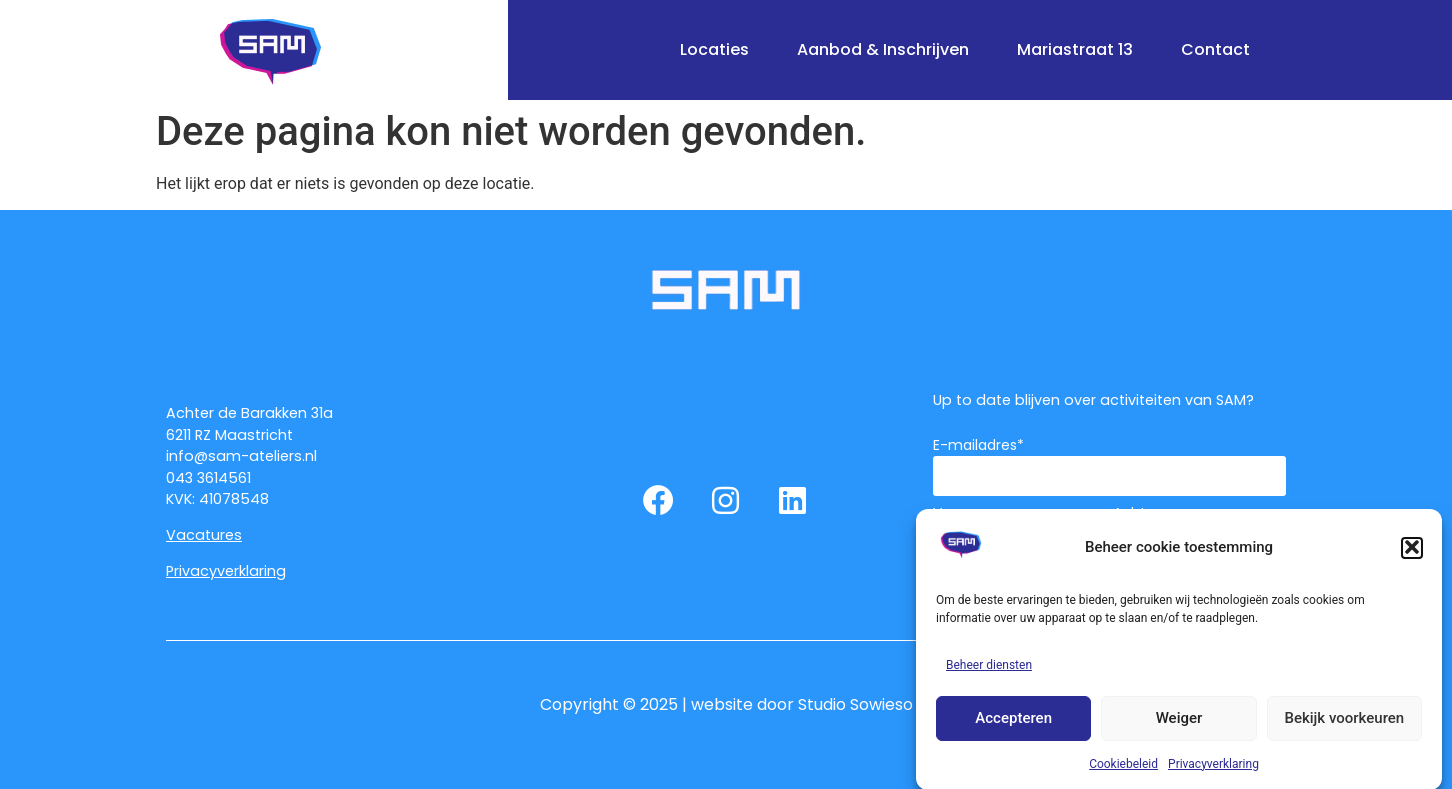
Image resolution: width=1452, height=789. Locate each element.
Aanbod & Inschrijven (883, 49)
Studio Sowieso (855, 704)
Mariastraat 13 (1075, 49)
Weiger (1179, 725)
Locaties (714, 49)
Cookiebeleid (1123, 771)
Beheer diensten (989, 672)
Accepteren (1013, 725)
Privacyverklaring (1213, 771)
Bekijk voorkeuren (1344, 725)
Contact (1215, 49)
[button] (1412, 555)
